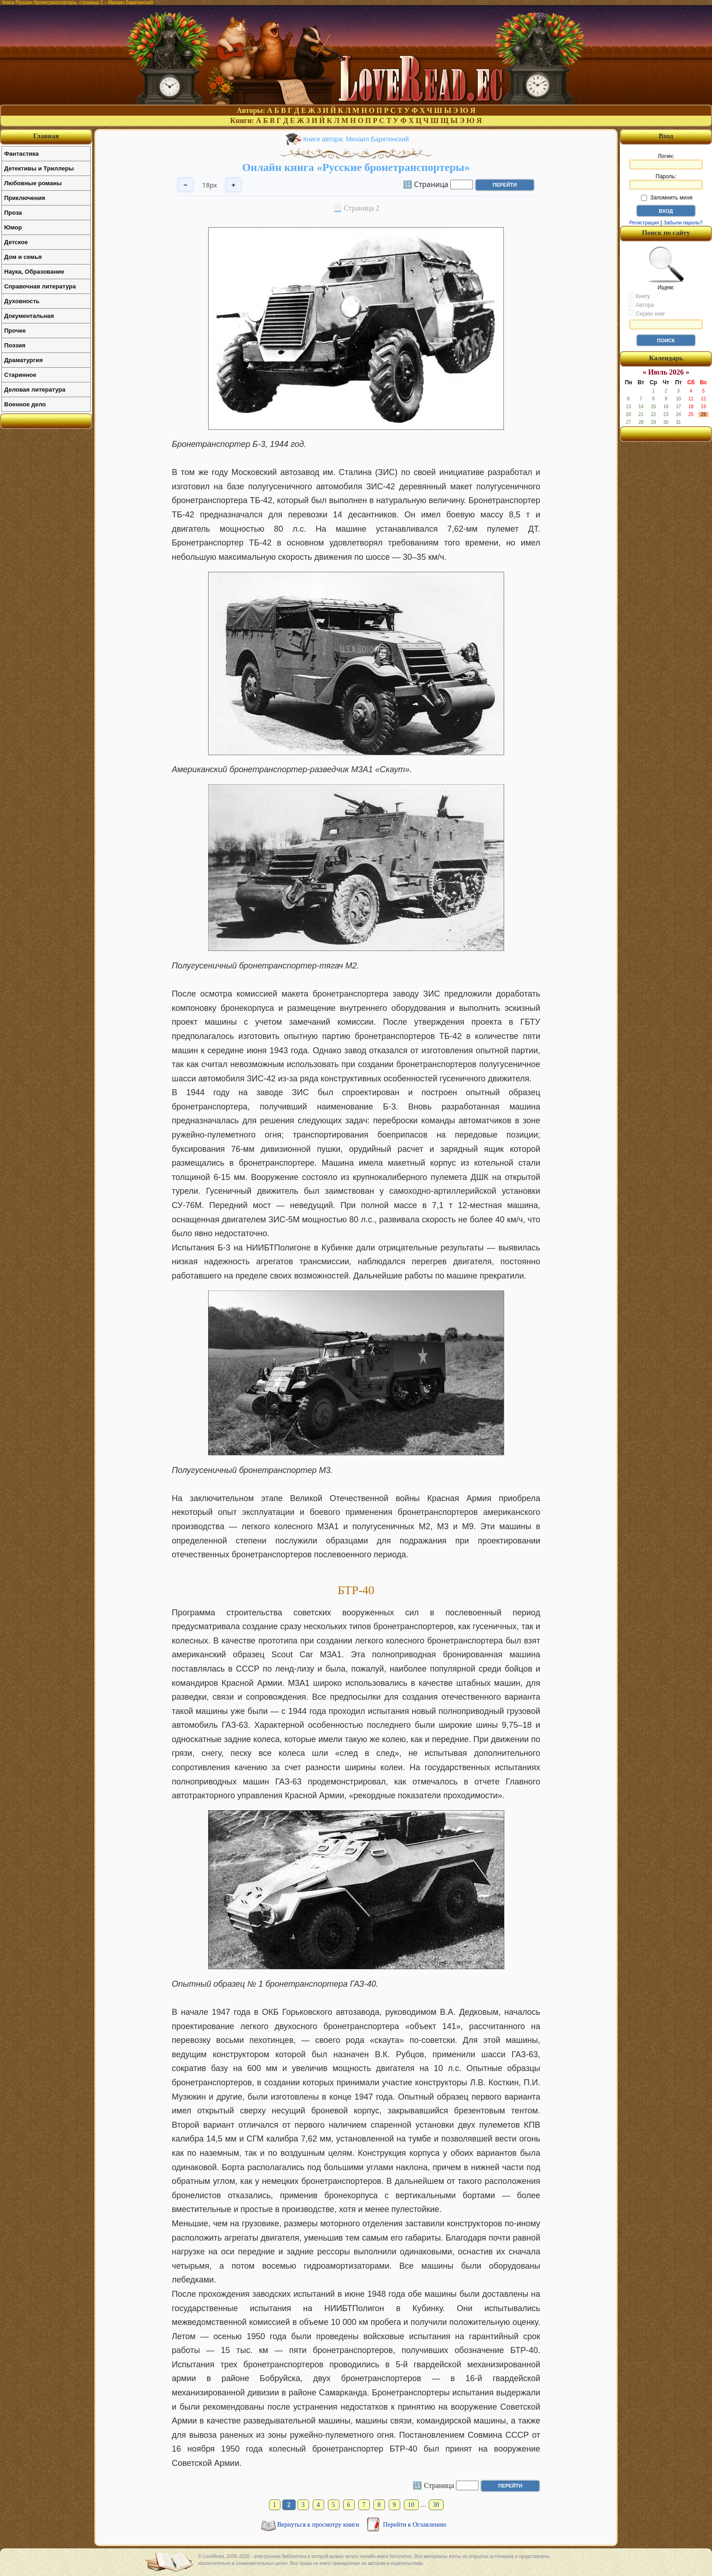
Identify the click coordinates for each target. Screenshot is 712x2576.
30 (436, 2504)
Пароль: (666, 181)
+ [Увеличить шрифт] (233, 185)
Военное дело (25, 404)
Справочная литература (40, 286)
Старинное (20, 374)
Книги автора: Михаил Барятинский (356, 139)
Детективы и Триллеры (39, 168)
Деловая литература (34, 389)
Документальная (29, 315)
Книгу (639, 295)
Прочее (15, 330)
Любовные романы (33, 183)
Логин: (666, 161)
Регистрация (644, 222)
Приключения (24, 197)
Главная (46, 136)
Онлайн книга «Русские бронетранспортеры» (356, 167)
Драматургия (23, 360)
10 (411, 2504)
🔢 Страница (426, 184)
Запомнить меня (666, 197)
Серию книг (646, 313)
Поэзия (14, 345)
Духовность (22, 301)
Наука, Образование (34, 271)
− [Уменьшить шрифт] (185, 185)
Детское (16, 242)
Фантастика (21, 153)
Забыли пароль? (683, 222)
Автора (641, 304)
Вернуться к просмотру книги (319, 2524)
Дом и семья (23, 256)
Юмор (13, 227)
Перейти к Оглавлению (415, 2524)
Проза (13, 212)
